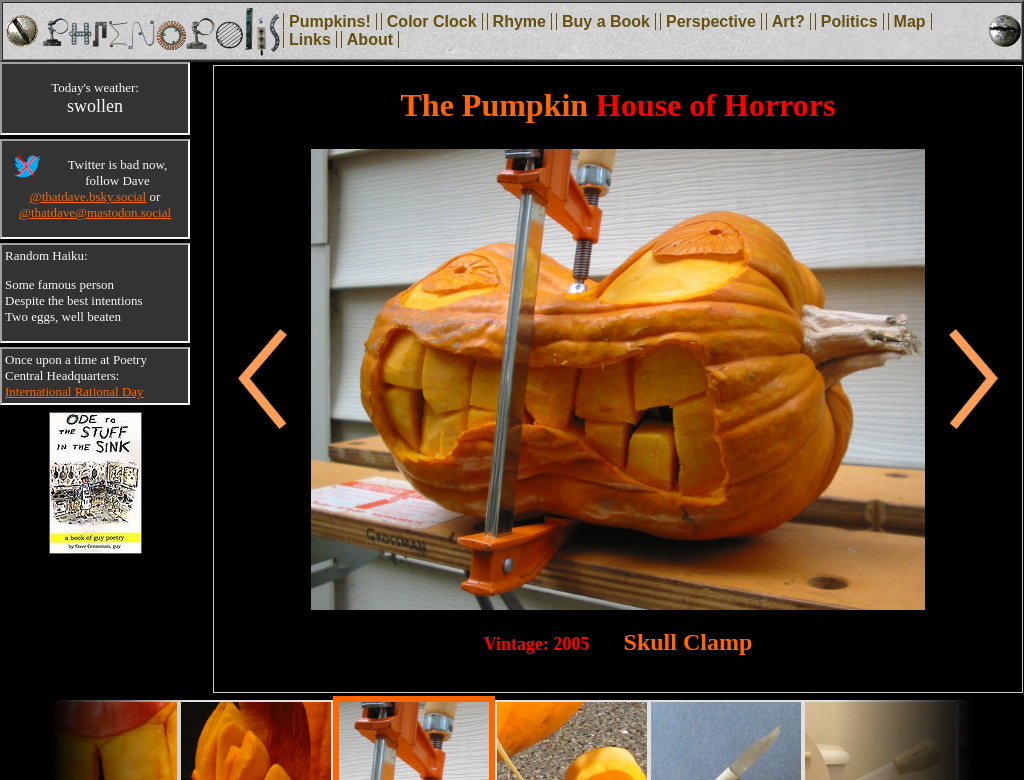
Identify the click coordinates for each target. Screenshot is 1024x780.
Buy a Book (606, 21)
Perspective (711, 21)
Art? (788, 21)
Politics (849, 21)
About (370, 39)
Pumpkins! (330, 21)
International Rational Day (74, 391)
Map (910, 21)
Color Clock (432, 21)
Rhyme (519, 21)
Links (310, 39)
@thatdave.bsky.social (88, 196)
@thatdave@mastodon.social (95, 212)
